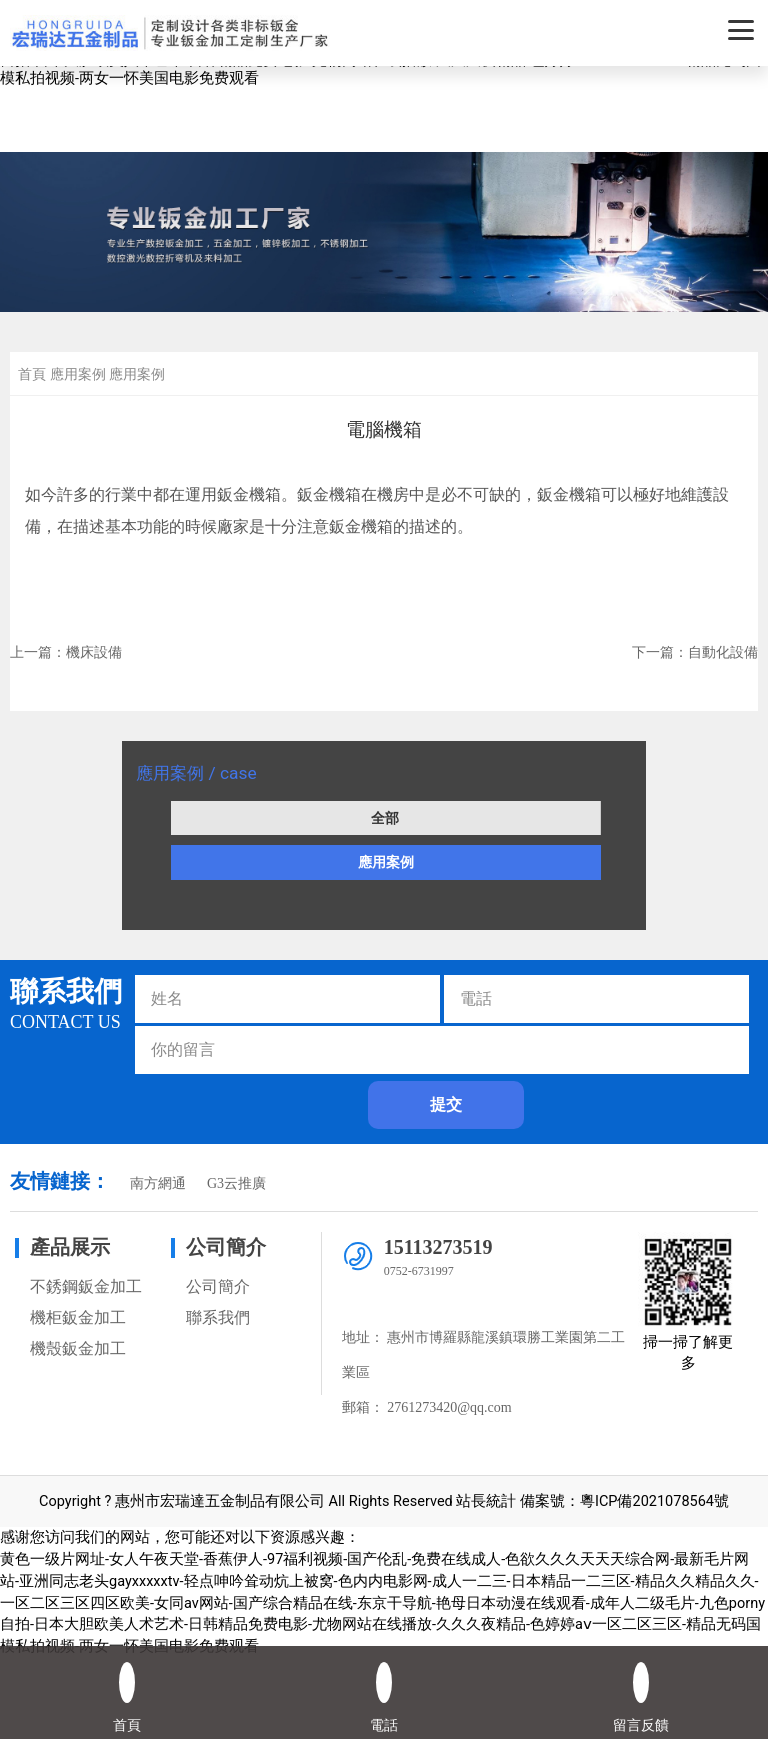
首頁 (32, 374)
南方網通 (158, 1183)
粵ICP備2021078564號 (654, 1501)
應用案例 (386, 862)
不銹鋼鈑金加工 (86, 1286)
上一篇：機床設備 (66, 652)
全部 (385, 818)
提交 (446, 1104)
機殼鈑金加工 (78, 1348)
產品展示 (70, 1247)
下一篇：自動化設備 (695, 652)
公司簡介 (226, 1247)
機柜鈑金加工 (78, 1317)
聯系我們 (218, 1317)
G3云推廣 (236, 1183)
